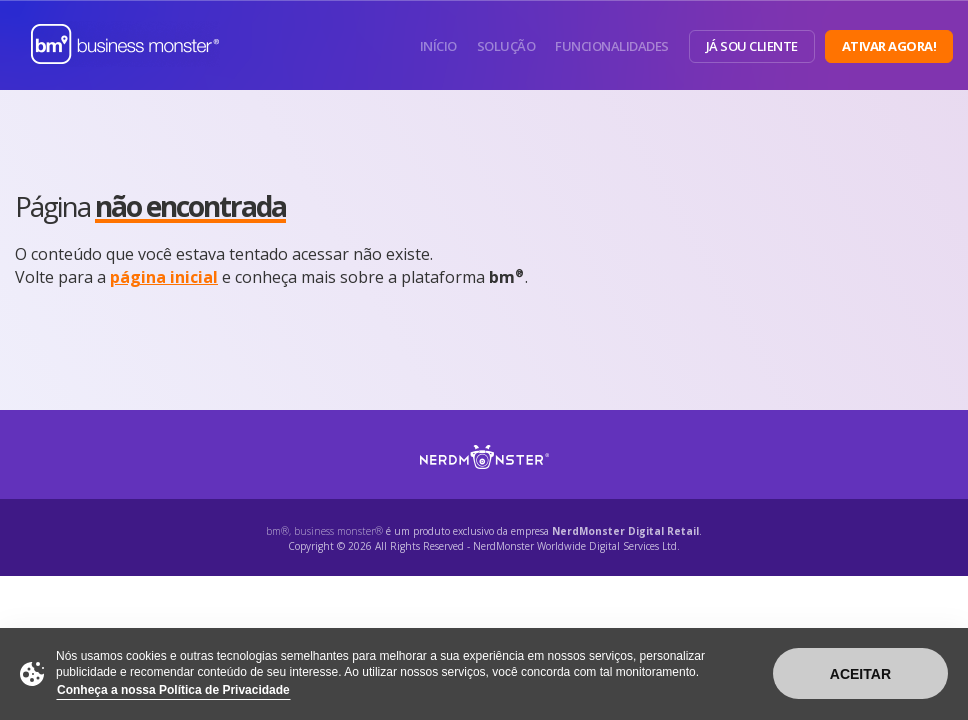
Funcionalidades (612, 46)
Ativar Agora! (889, 46)
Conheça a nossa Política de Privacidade (173, 690)
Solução (506, 46)
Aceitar (860, 674)
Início (438, 46)
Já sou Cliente (752, 46)
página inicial (164, 277)
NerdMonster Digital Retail (625, 531)
